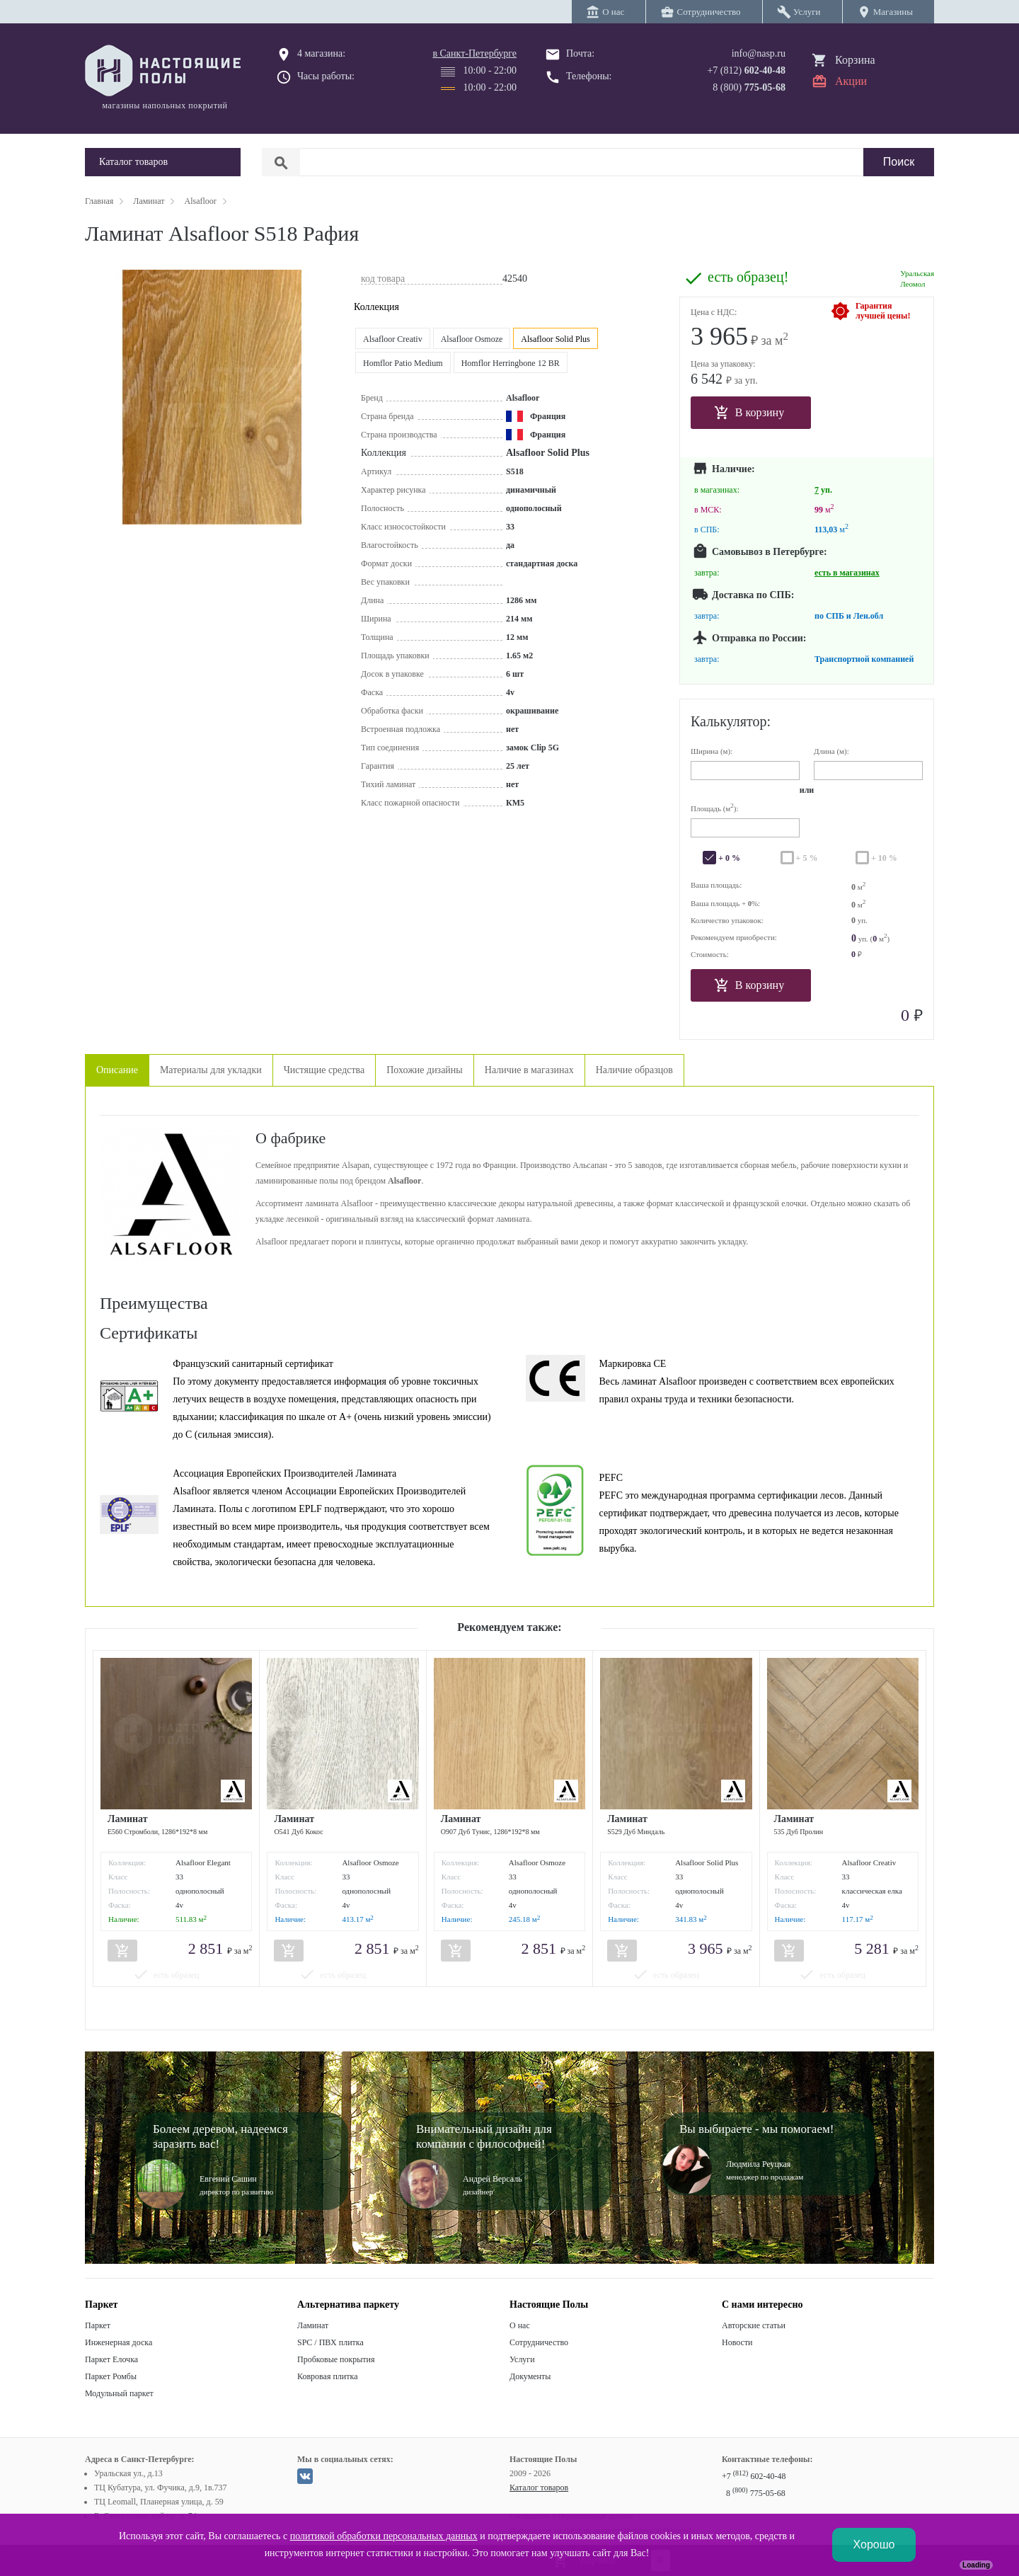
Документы (530, 2376)
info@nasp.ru (758, 53)
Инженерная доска (118, 2342)
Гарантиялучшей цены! (883, 311)
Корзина (855, 60)
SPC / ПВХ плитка (330, 2342)
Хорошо (874, 2544)
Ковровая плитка (327, 2376)
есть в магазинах (847, 573)
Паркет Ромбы (111, 2376)
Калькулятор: (731, 721)
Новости (737, 2342)
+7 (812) (746, 70)
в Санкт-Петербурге (474, 53)
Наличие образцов (634, 1070)
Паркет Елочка (111, 2359)
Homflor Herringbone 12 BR (510, 363)
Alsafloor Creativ (392, 339)
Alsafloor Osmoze (472, 339)
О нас (520, 2325)
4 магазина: (321, 53)
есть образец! (748, 277)
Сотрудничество (539, 2342)
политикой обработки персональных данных (384, 2536)
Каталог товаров (539, 2487)
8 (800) (749, 87)
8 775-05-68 (755, 2493)
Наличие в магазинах (529, 1070)
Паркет (97, 2325)
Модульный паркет (119, 2393)
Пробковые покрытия (336, 2359)
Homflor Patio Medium (403, 363)
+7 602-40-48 (753, 2476)
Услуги (522, 2359)
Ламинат (312, 2325)
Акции (851, 81)
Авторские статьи (753, 2325)
